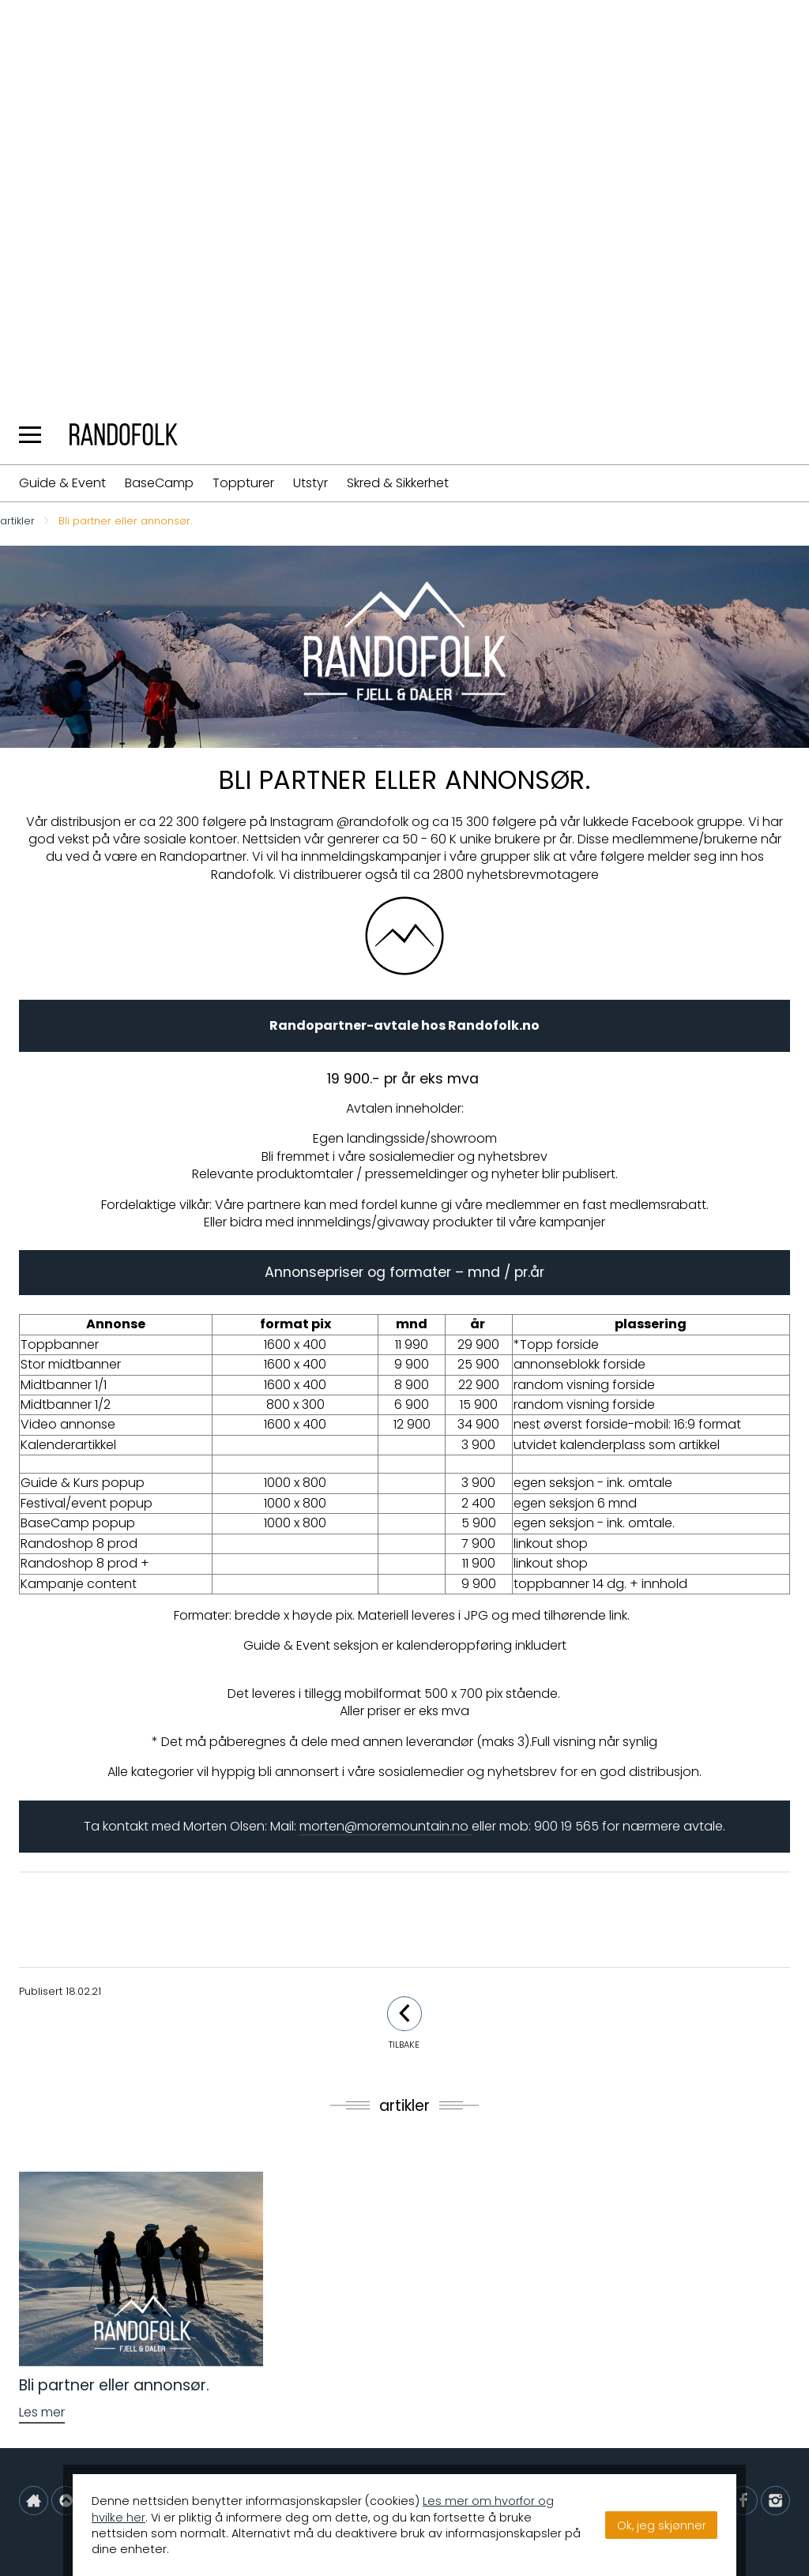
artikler (17, 521)
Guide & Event (62, 483)
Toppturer (243, 483)
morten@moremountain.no (385, 1826)
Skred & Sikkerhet (398, 483)
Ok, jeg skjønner (661, 2525)
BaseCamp (159, 483)
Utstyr (310, 483)
